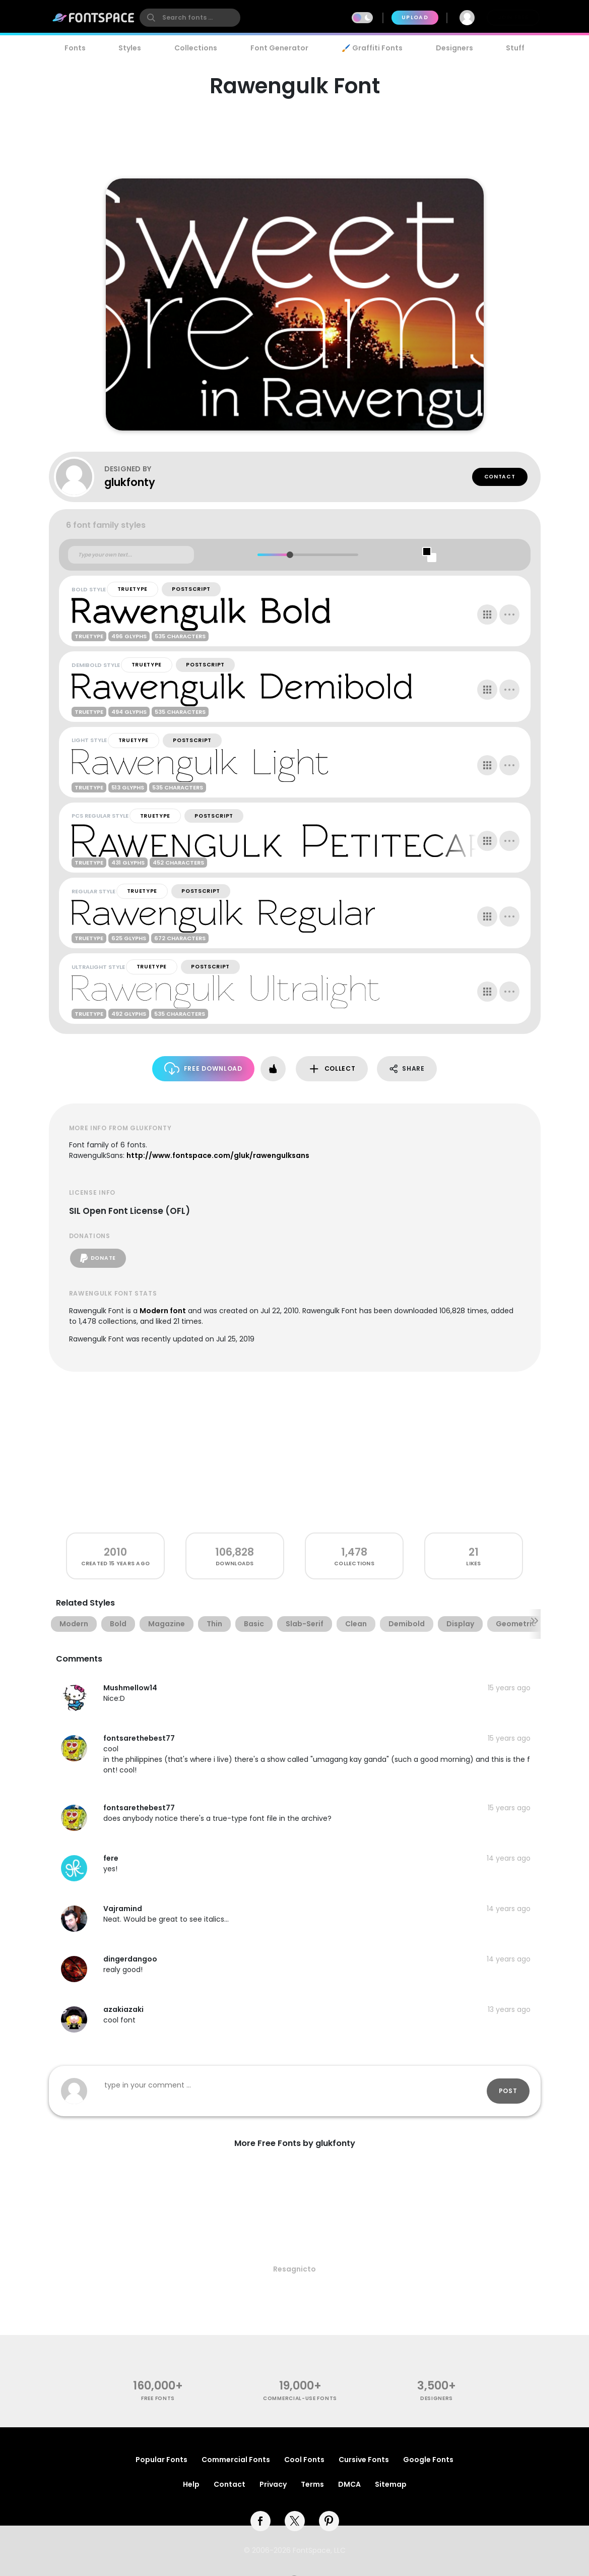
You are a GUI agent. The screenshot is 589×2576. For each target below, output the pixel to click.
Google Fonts (428, 2460)
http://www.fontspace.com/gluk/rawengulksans (217, 1155)
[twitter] (295, 2521)
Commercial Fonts (236, 2460)
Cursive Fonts (364, 2460)
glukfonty (129, 482)
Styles (129, 48)
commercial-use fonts (300, 2398)
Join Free (513, 17)
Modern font (163, 1311)
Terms (312, 2484)
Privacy (273, 2484)
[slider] (290, 554)
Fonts (75, 48)
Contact (499, 476)
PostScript (191, 589)
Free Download (203, 1068)
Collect (332, 1069)
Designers (454, 48)
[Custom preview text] (131, 555)
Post (508, 2091)
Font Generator (279, 48)
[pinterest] (329, 2521)
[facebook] (260, 2521)
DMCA (349, 2484)
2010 (115, 1552)
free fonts (158, 2398)
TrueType (132, 589)
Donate (98, 1258)
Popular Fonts (161, 2460)
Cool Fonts (304, 2460)
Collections (195, 48)
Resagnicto (294, 2269)
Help (191, 2484)
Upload (415, 17)
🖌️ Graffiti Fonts (372, 48)
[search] (190, 18)
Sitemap (391, 2484)
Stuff (515, 48)
